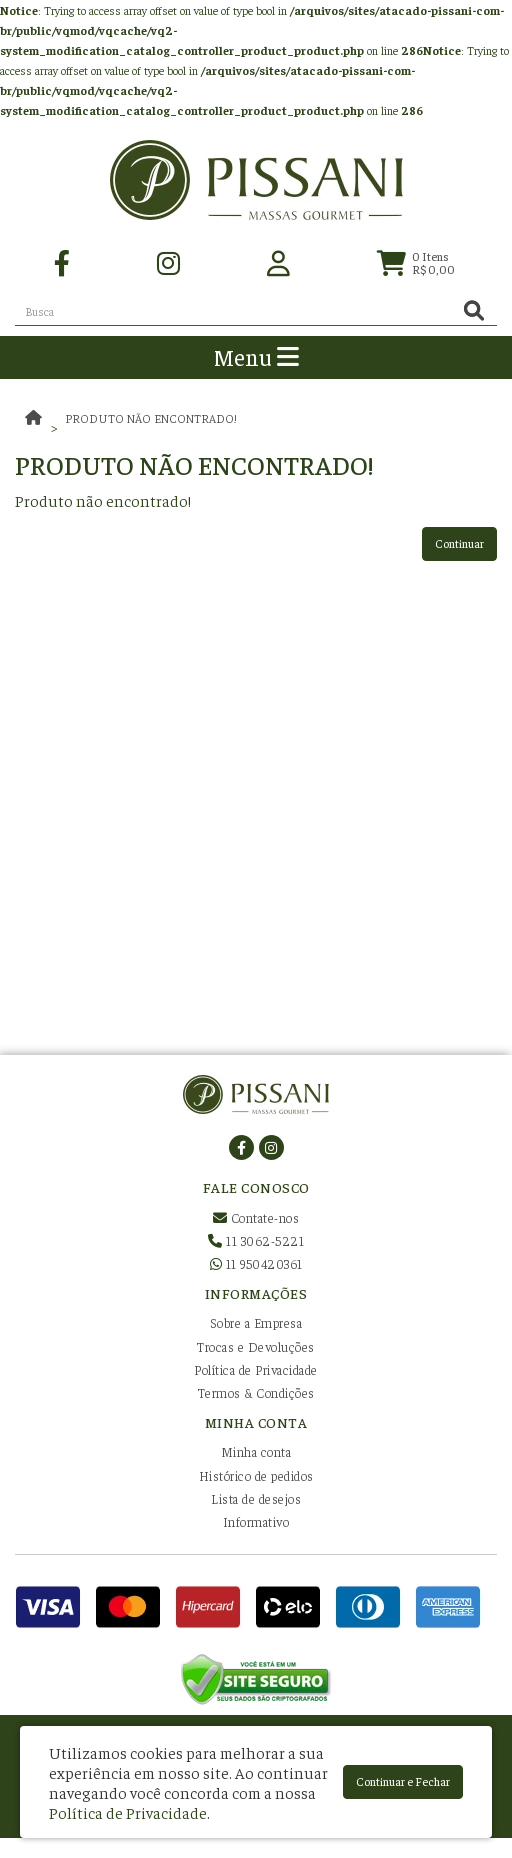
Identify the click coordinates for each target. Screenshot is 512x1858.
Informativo (256, 1521)
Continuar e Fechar (403, 1781)
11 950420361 (256, 1263)
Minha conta (256, 1451)
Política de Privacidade (256, 1369)
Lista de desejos (256, 1498)
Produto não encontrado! (151, 418)
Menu (256, 356)
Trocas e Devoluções (256, 1346)
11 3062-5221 (256, 1240)
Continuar (459, 543)
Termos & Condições (256, 1392)
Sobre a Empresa (256, 1322)
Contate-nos (256, 1217)
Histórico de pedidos (256, 1475)
